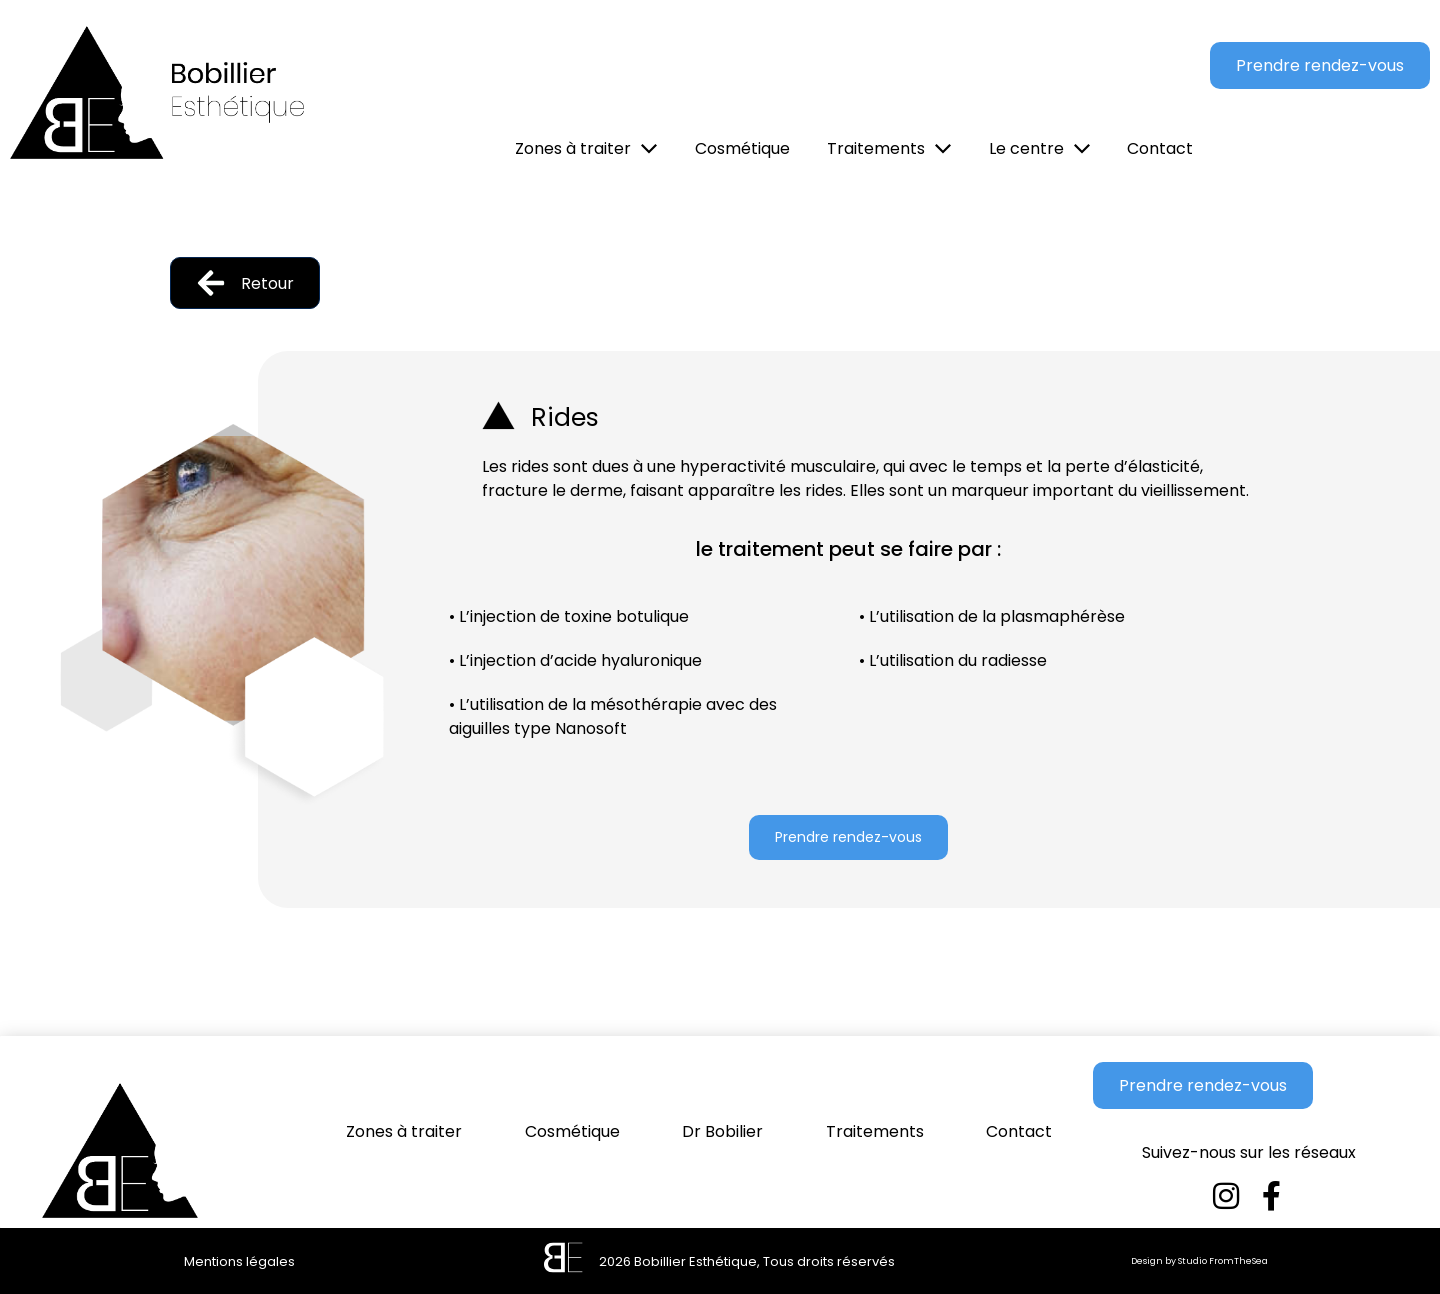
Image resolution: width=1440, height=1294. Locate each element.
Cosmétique (572, 1131)
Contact (1019, 1131)
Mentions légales (239, 1261)
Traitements (875, 1131)
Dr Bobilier (722, 1131)
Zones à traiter (404, 1131)
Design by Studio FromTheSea (1199, 1261)
